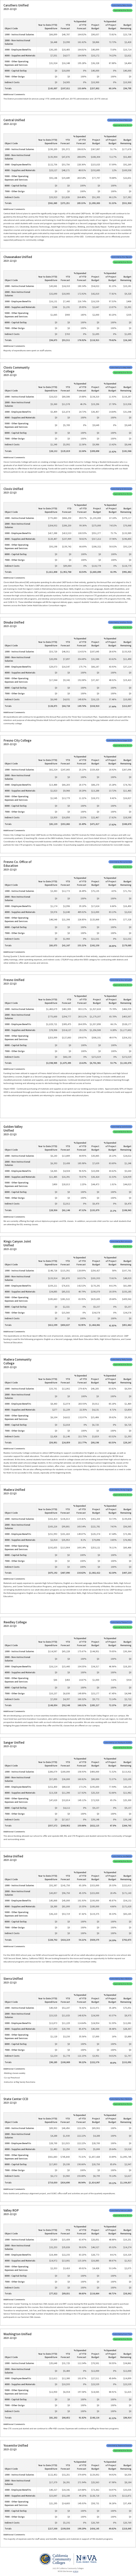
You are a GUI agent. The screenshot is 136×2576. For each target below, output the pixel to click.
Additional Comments (14, 94)
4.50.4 (75, 2571)
